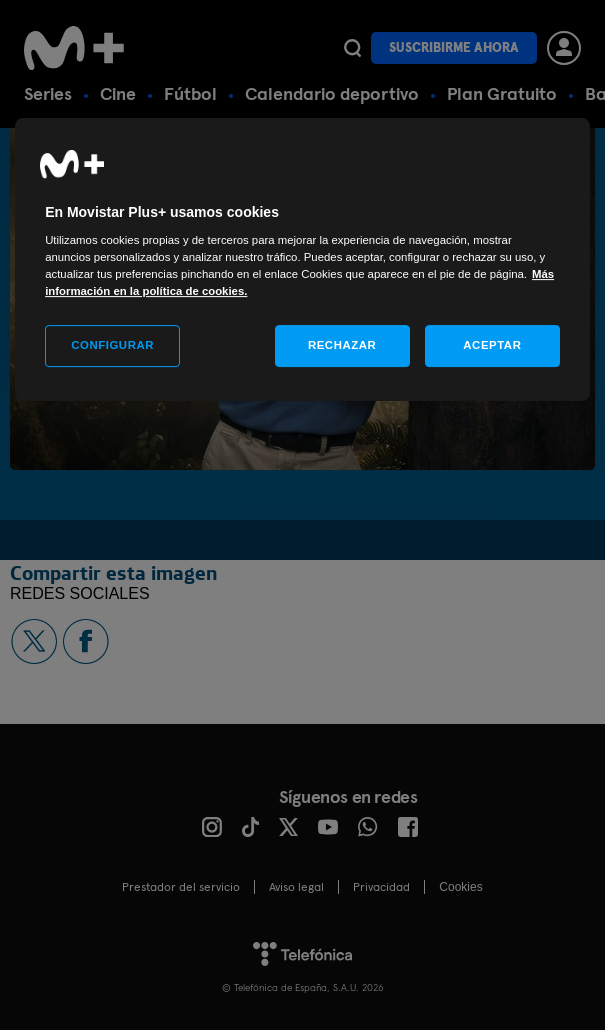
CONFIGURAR (112, 345)
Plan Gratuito (502, 93)
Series (48, 93)
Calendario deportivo (332, 93)
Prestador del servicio (181, 887)
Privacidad (381, 887)
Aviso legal (296, 887)
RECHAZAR (342, 345)
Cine (118, 93)
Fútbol (190, 93)
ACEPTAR (492, 345)
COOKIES (460, 887)
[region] (302, 260)
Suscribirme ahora (454, 47)
